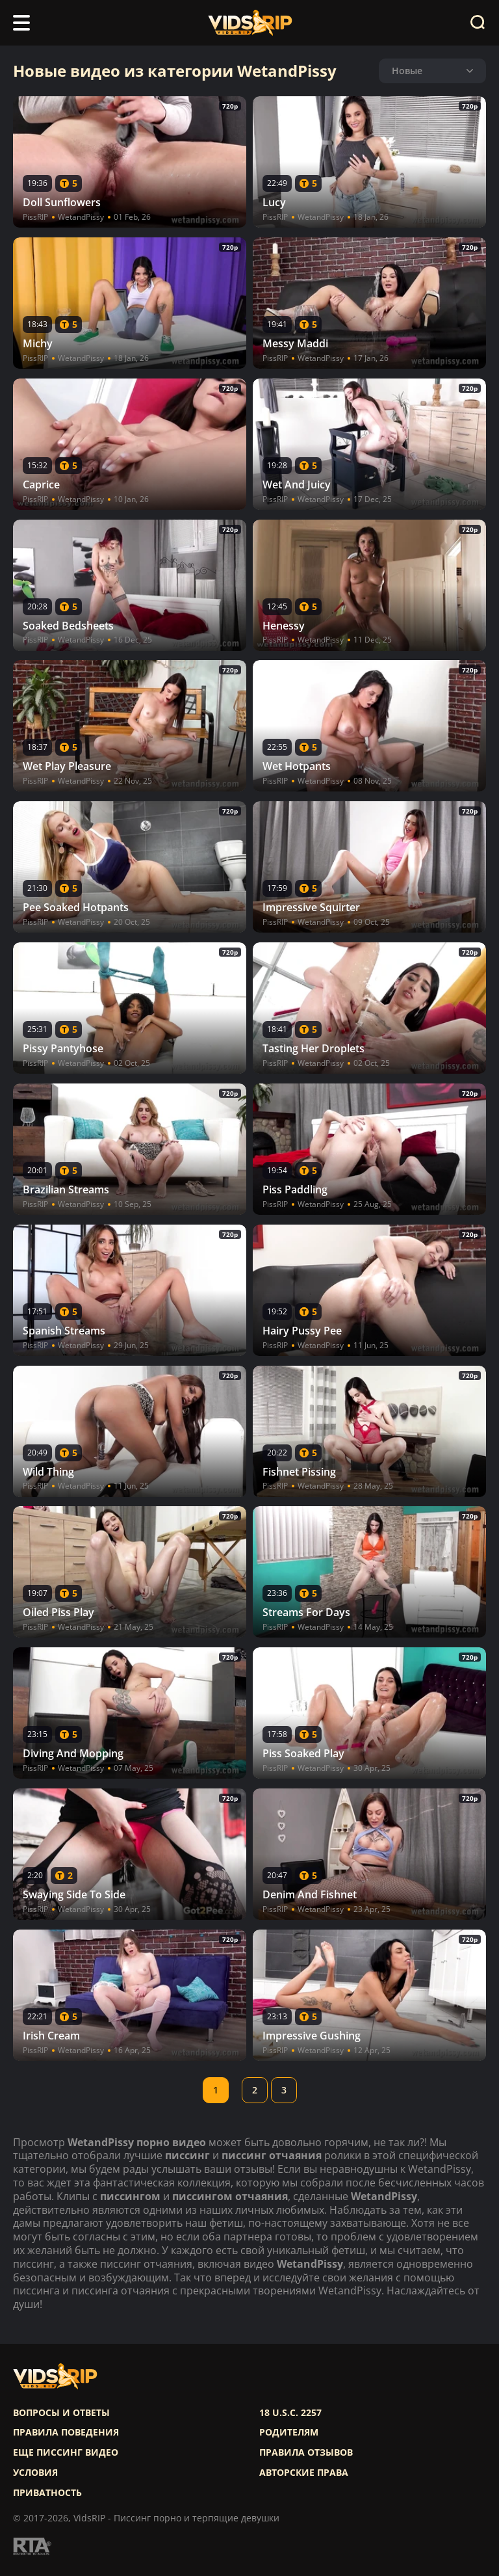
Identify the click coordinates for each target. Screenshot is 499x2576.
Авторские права (303, 2472)
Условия (35, 2472)
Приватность (47, 2493)
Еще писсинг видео (65, 2452)
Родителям (288, 2432)
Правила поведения (66, 2432)
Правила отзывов (306, 2452)
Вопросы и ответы (61, 2413)
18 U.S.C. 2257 (290, 2413)
